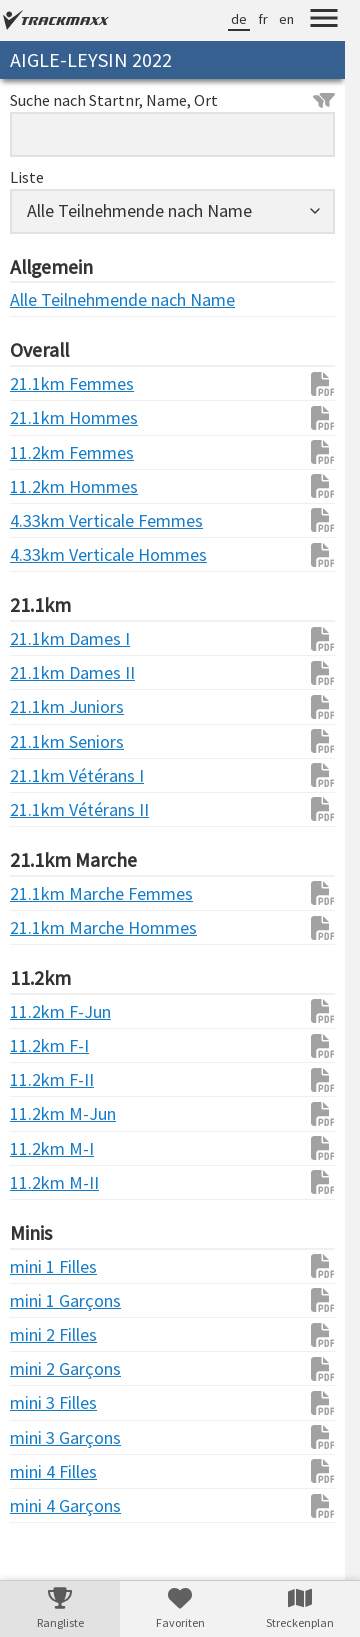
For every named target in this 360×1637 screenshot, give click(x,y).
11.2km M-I (50, 1148)
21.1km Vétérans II (50, 809)
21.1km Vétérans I (50, 775)
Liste (27, 177)
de (239, 19)
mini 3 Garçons (50, 1437)
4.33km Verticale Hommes (50, 554)
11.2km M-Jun (50, 1113)
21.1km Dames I (50, 638)
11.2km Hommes (50, 486)
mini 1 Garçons (50, 1300)
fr (263, 19)
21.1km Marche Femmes (50, 893)
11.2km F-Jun (50, 1011)
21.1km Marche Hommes (50, 927)
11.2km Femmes (50, 452)
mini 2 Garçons (50, 1368)
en (286, 19)
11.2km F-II (50, 1079)
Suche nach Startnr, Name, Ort (172, 100)
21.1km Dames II (50, 672)
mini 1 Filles (50, 1266)
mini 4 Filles (50, 1471)
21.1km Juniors (50, 706)
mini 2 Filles (50, 1334)
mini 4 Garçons (50, 1505)
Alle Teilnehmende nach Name (50, 299)
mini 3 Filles (50, 1402)
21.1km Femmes (50, 383)
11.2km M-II (50, 1182)
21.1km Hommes (50, 417)
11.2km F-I (49, 1045)
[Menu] (324, 21)
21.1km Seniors (50, 741)
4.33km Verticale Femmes (50, 520)
